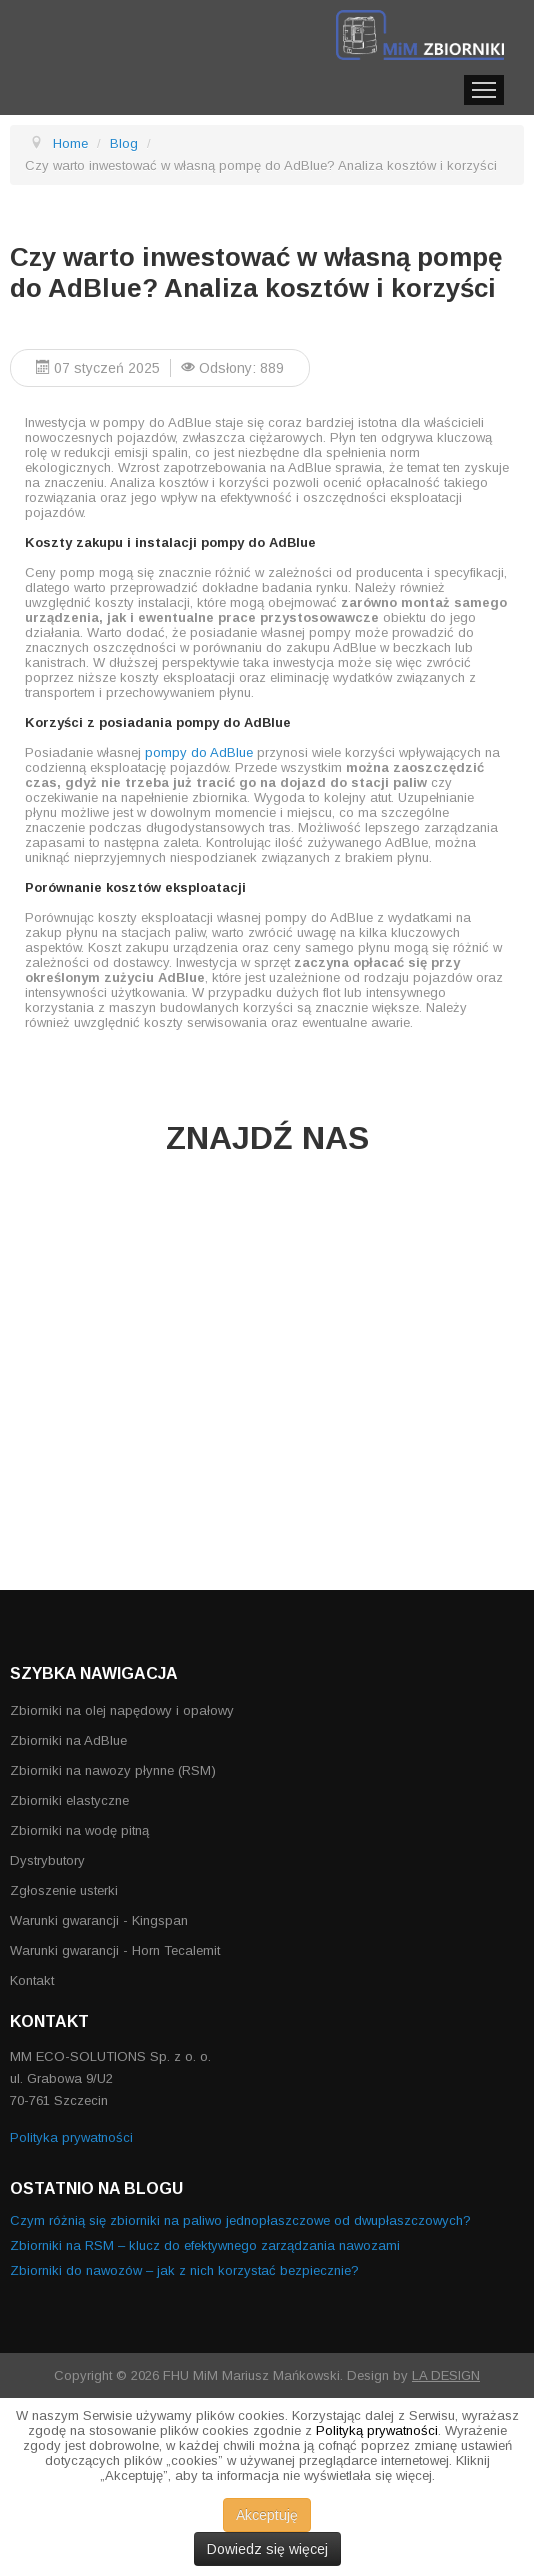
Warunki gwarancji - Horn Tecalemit (115, 1950)
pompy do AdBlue (199, 752)
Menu (484, 90)
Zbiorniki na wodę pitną (79, 1830)
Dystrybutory (47, 1860)
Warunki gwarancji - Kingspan (99, 1920)
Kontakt (32, 1980)
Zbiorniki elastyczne (69, 1800)
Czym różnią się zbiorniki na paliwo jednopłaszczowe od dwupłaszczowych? (240, 2220)
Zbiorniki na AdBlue (68, 1740)
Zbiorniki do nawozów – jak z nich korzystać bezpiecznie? (184, 2270)
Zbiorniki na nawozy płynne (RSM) (113, 1770)
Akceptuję (267, 2515)
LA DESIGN (446, 2375)
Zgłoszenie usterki (64, 1890)
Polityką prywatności (377, 2430)
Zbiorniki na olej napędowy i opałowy (122, 1710)
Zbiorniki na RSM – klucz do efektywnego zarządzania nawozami (205, 2245)
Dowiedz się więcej (267, 2549)
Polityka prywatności (71, 2137)
